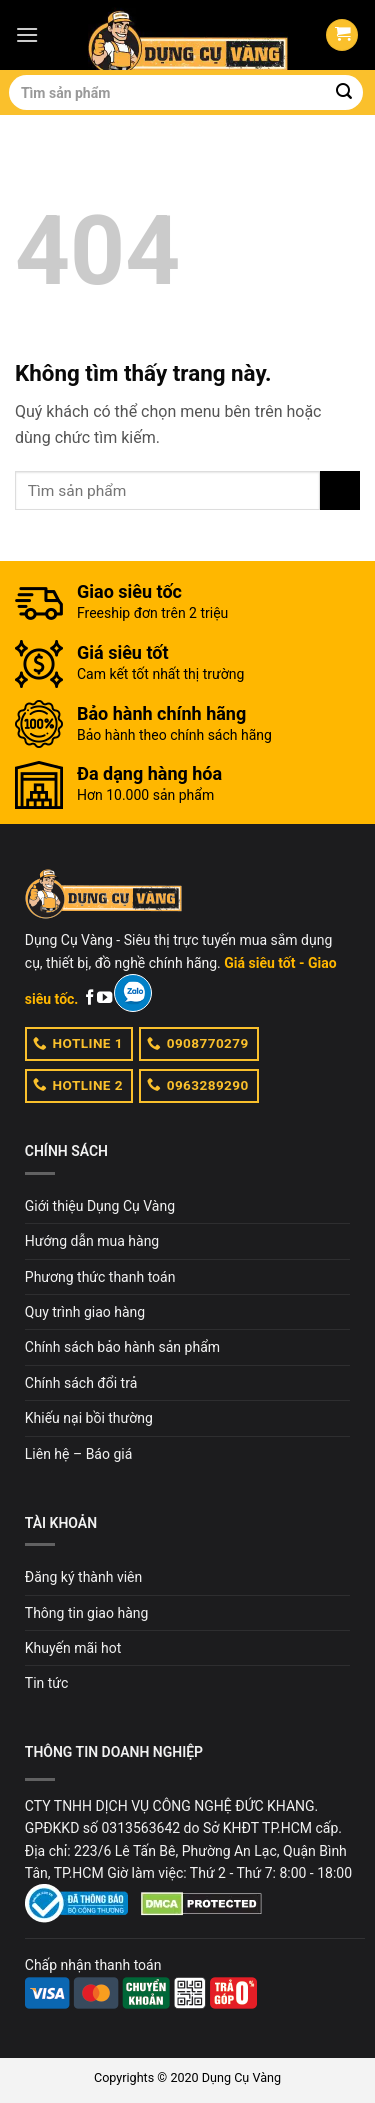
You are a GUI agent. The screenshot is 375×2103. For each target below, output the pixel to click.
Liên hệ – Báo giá (79, 1454)
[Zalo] (132, 993)
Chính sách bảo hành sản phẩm (122, 1347)
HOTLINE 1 (78, 1043)
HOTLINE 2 (78, 1084)
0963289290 (198, 1084)
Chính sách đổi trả (81, 1383)
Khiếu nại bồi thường (89, 1418)
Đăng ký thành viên (83, 1577)
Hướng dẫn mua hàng (92, 1241)
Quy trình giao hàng (85, 1312)
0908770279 (198, 1043)
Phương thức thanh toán (100, 1277)
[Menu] (27, 34)
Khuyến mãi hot (73, 1648)
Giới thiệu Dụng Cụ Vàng (100, 1206)
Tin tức (47, 1683)
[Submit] (344, 93)
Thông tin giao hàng (87, 1613)
